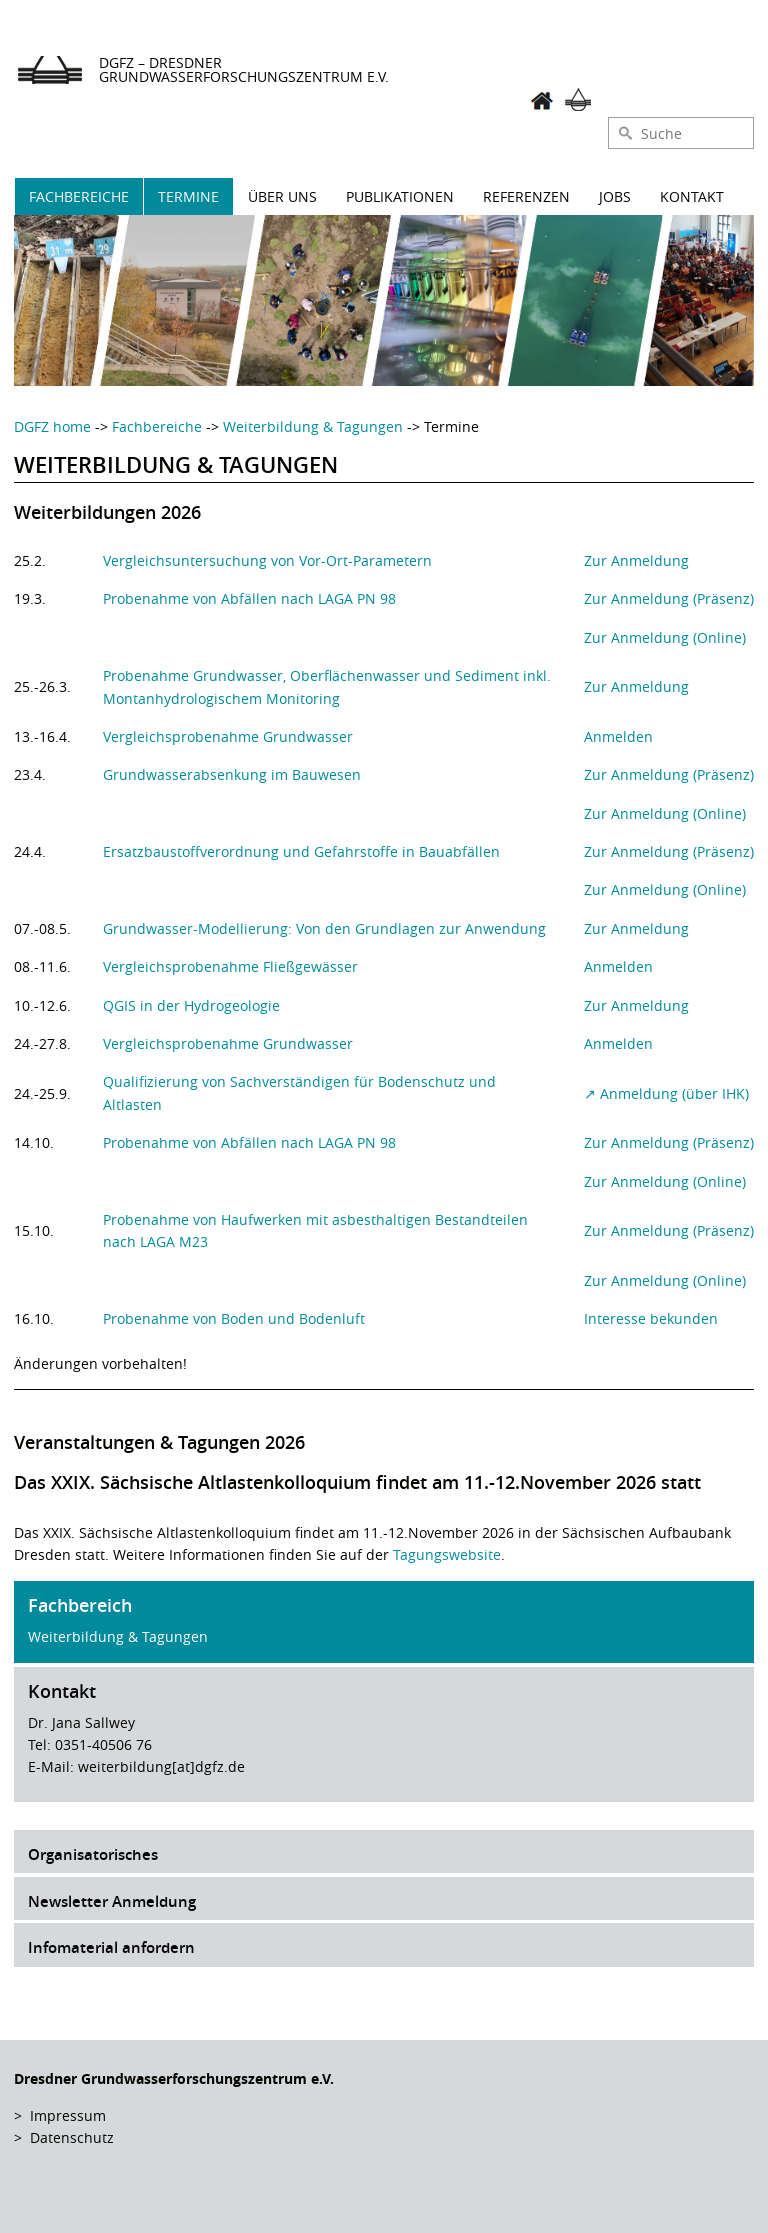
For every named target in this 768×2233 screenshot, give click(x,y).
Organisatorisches (93, 1854)
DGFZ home (52, 426)
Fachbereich (80, 1605)
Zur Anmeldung (636, 560)
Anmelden (618, 736)
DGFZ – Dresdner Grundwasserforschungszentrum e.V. (244, 69)
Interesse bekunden (651, 1318)
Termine (188, 196)
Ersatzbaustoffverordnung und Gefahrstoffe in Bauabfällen (301, 851)
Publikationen (400, 196)
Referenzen (526, 196)
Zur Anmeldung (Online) (665, 637)
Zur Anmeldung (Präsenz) (669, 598)
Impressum (68, 2115)
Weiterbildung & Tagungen (313, 426)
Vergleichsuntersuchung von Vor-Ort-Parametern (267, 560)
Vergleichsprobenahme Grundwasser (228, 736)
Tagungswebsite (447, 1554)
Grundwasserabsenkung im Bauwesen (232, 774)
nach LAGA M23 (155, 1241)
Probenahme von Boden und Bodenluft (234, 1318)
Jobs (615, 196)
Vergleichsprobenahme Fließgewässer (230, 966)
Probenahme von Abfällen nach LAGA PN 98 (249, 598)
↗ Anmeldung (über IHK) (666, 1093)
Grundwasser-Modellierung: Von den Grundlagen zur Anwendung (324, 928)
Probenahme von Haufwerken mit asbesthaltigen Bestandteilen (315, 1219)
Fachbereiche (79, 196)
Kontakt (692, 196)
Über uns (282, 196)
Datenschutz (72, 2137)
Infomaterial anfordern (111, 1947)
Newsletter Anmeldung (112, 1901)
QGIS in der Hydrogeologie (191, 1005)
